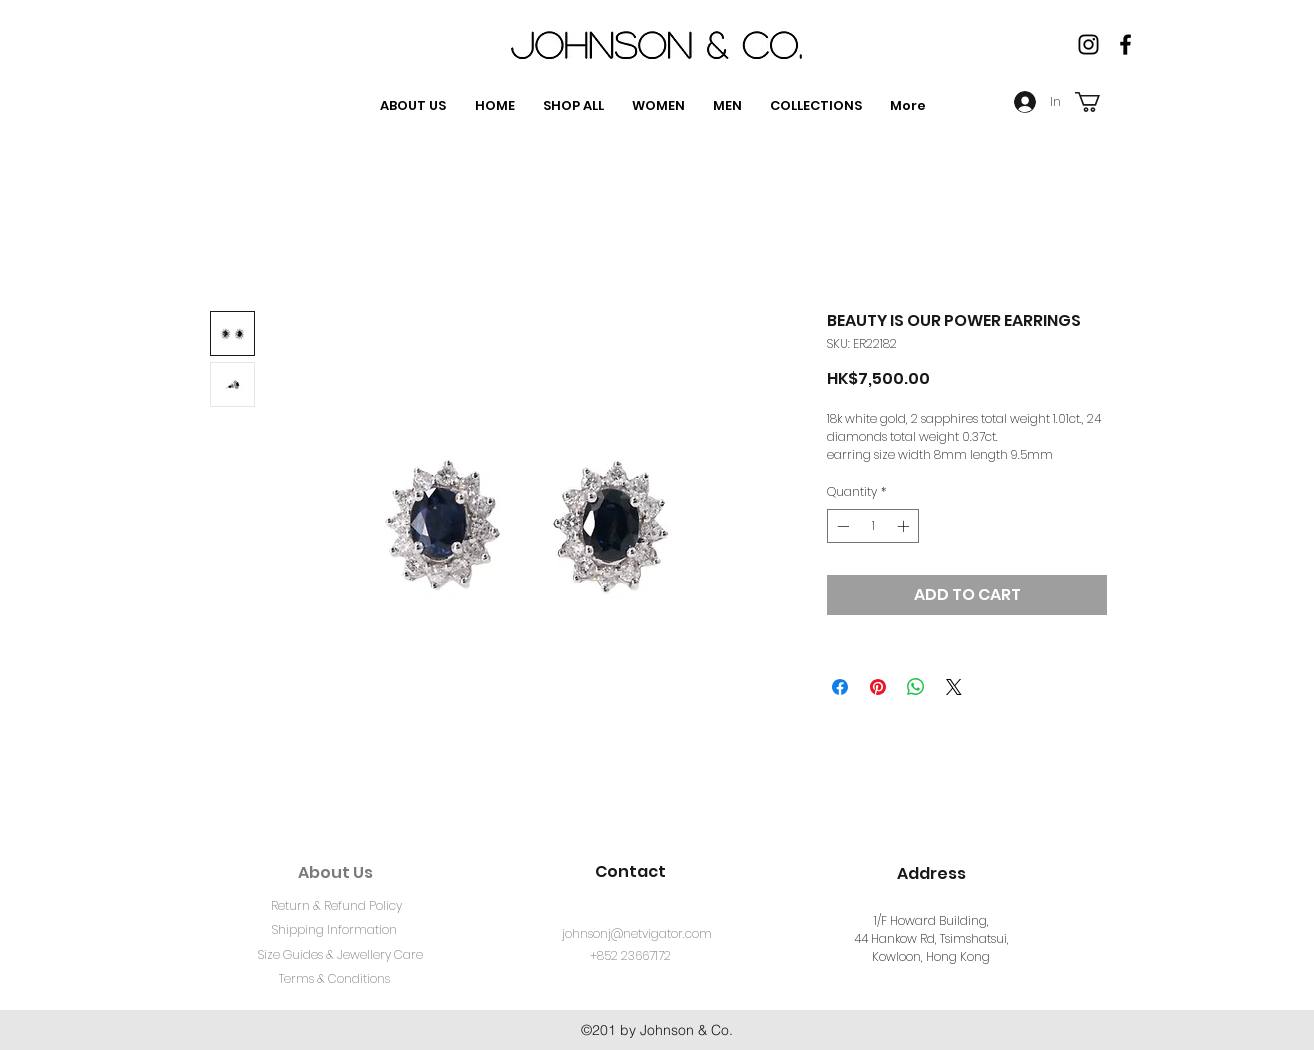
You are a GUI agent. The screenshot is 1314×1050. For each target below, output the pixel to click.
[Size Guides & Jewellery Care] (340, 956)
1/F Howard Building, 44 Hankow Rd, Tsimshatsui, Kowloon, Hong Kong (931, 938)
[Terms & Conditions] (334, 980)
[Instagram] (1088, 44)
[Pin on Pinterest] (878, 687)
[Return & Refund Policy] (336, 907)
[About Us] (335, 873)
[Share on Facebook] (840, 687)
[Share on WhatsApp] (916, 687)
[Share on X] (954, 687)
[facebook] (1125, 44)
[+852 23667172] (630, 957)
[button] (1099, 102)
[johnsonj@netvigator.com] (637, 935)
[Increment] (905, 526)
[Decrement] (841, 526)
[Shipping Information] (334, 931)
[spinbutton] (873, 526)
